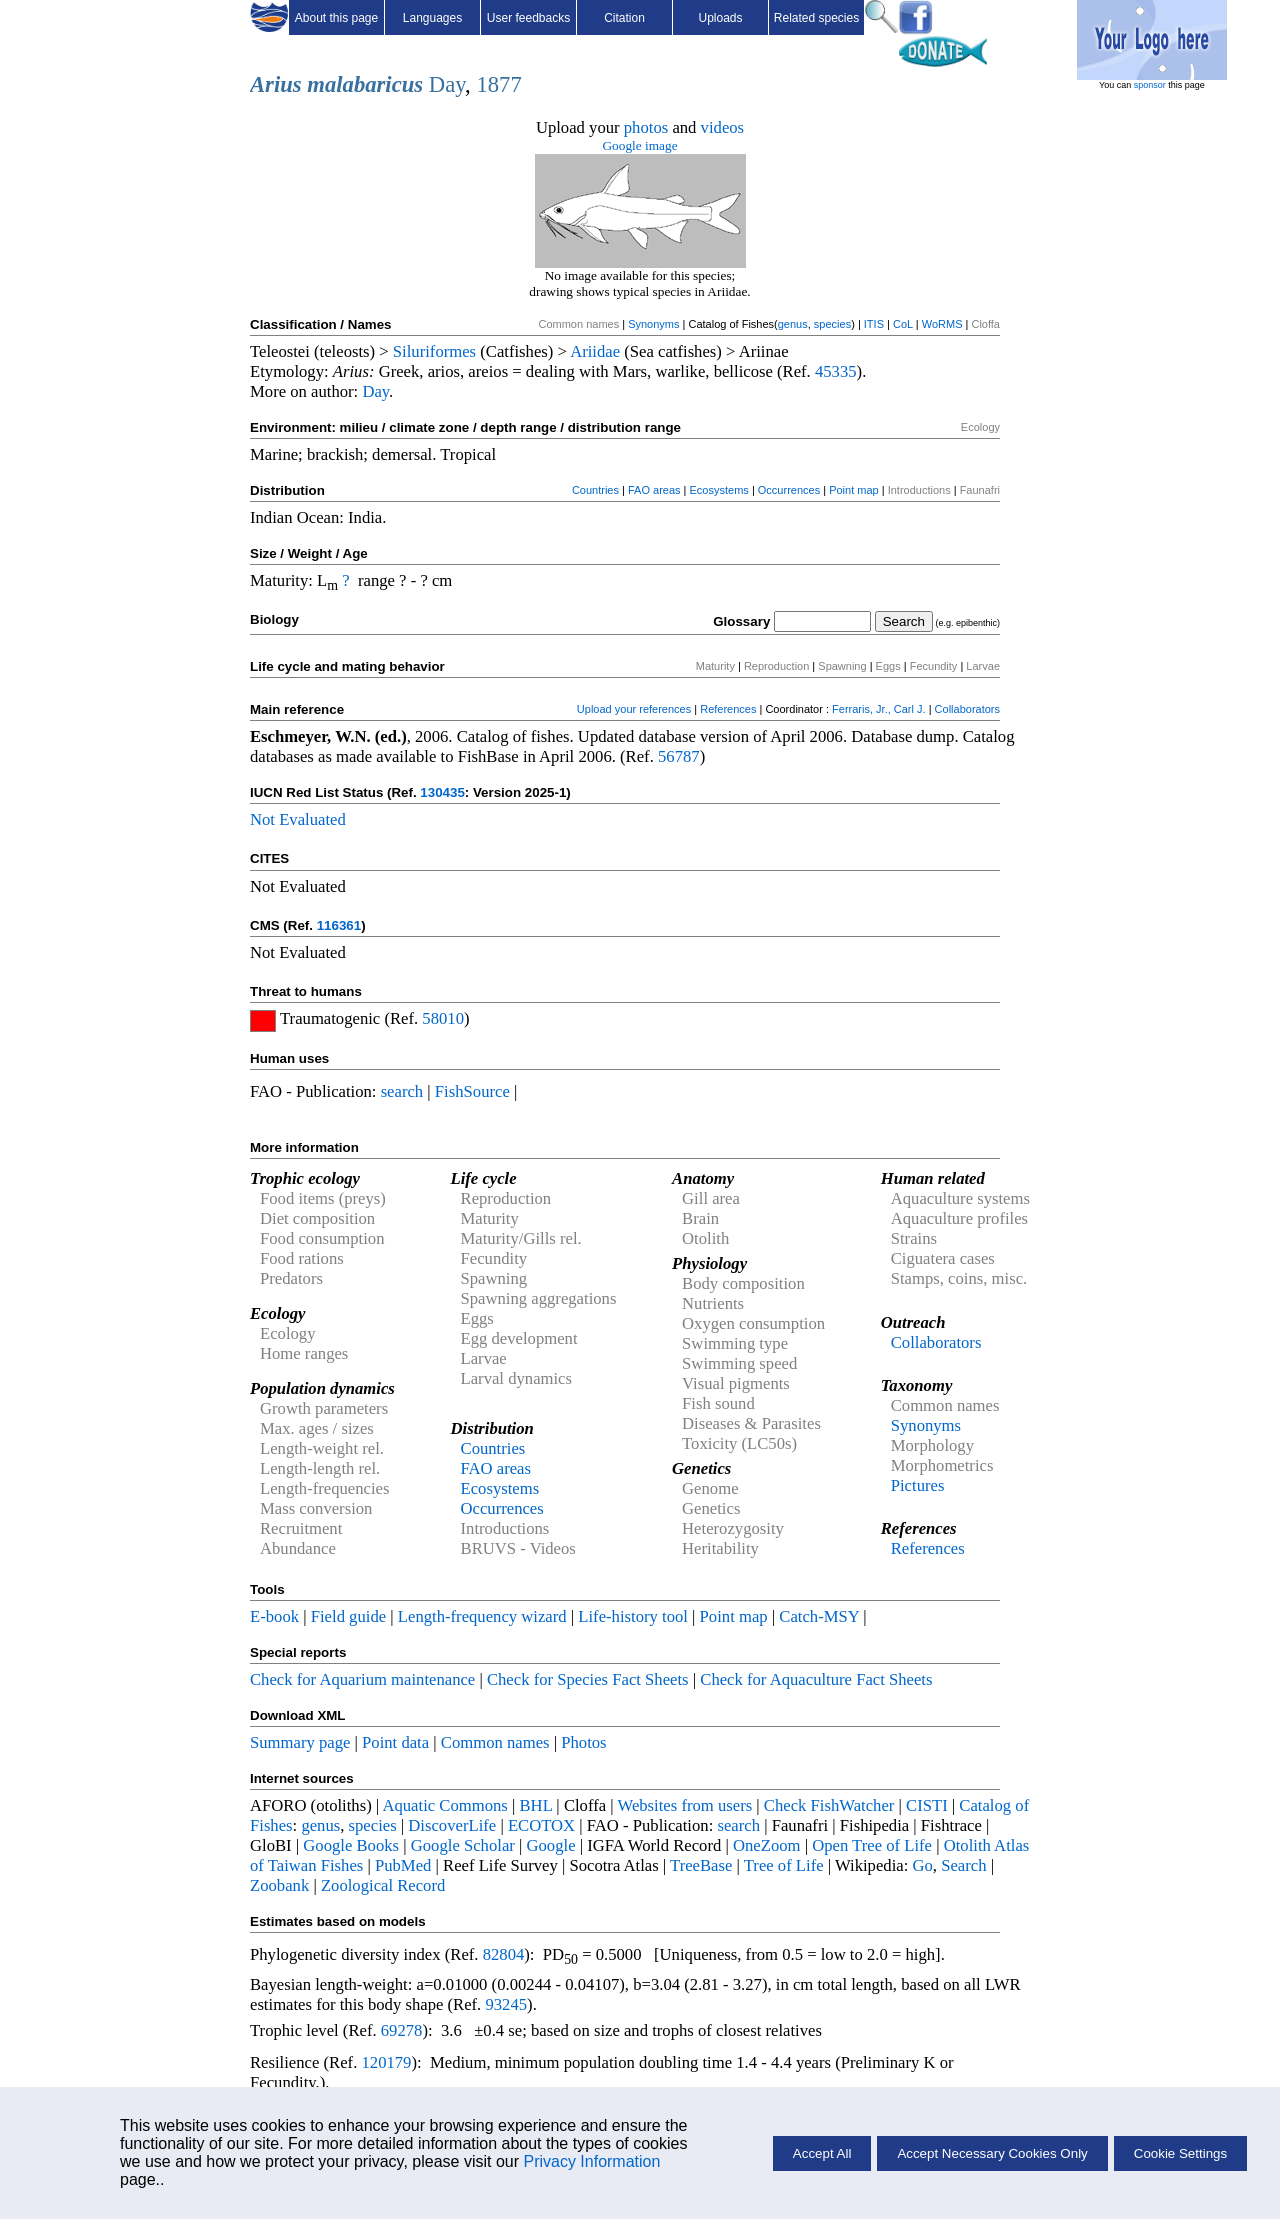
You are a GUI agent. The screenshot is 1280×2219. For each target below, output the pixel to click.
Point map (854, 490)
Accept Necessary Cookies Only (992, 2153)
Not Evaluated (298, 819)
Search (963, 1865)
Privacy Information (591, 2161)
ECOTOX (541, 1825)
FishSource (472, 1091)
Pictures (918, 1485)
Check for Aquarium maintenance (362, 1679)
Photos (583, 1742)
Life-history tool (633, 1616)
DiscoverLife (452, 1825)
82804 (504, 1954)
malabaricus (365, 84)
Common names (495, 1742)
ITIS (874, 324)
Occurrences (789, 490)
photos (646, 127)
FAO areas (654, 490)
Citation (624, 18)
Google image (639, 145)
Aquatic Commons (444, 1805)
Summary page (300, 1742)
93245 (506, 2004)
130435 (442, 792)
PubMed (403, 1865)
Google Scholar (463, 1845)
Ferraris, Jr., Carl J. (879, 709)
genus (793, 324)
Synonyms (653, 324)
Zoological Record (383, 1885)
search (402, 1091)
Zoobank (279, 1885)
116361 (339, 925)
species (832, 324)
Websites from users (685, 1805)
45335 (836, 371)
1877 (498, 84)
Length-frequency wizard (482, 1616)
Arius (276, 84)
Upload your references (634, 709)
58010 (443, 1018)
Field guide (348, 1616)
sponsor (1150, 85)
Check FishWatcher (829, 1805)
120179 (386, 2062)
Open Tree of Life (872, 1845)
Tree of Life (784, 1865)
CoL (903, 324)
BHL (536, 1805)
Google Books (351, 1845)
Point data (395, 1742)
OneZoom (767, 1845)
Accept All (822, 2153)
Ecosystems (719, 490)
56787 (679, 756)
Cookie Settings (1180, 2153)
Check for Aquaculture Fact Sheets (816, 1679)
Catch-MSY (819, 1616)
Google (551, 1845)
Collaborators (967, 709)
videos (723, 127)
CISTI (927, 1805)
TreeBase (701, 1865)
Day (447, 84)
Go (923, 1865)
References (728, 709)
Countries (595, 490)
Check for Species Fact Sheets (588, 1679)
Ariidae (595, 351)
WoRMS (942, 324)
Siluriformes (434, 351)
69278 (402, 2030)
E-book (274, 1616)
